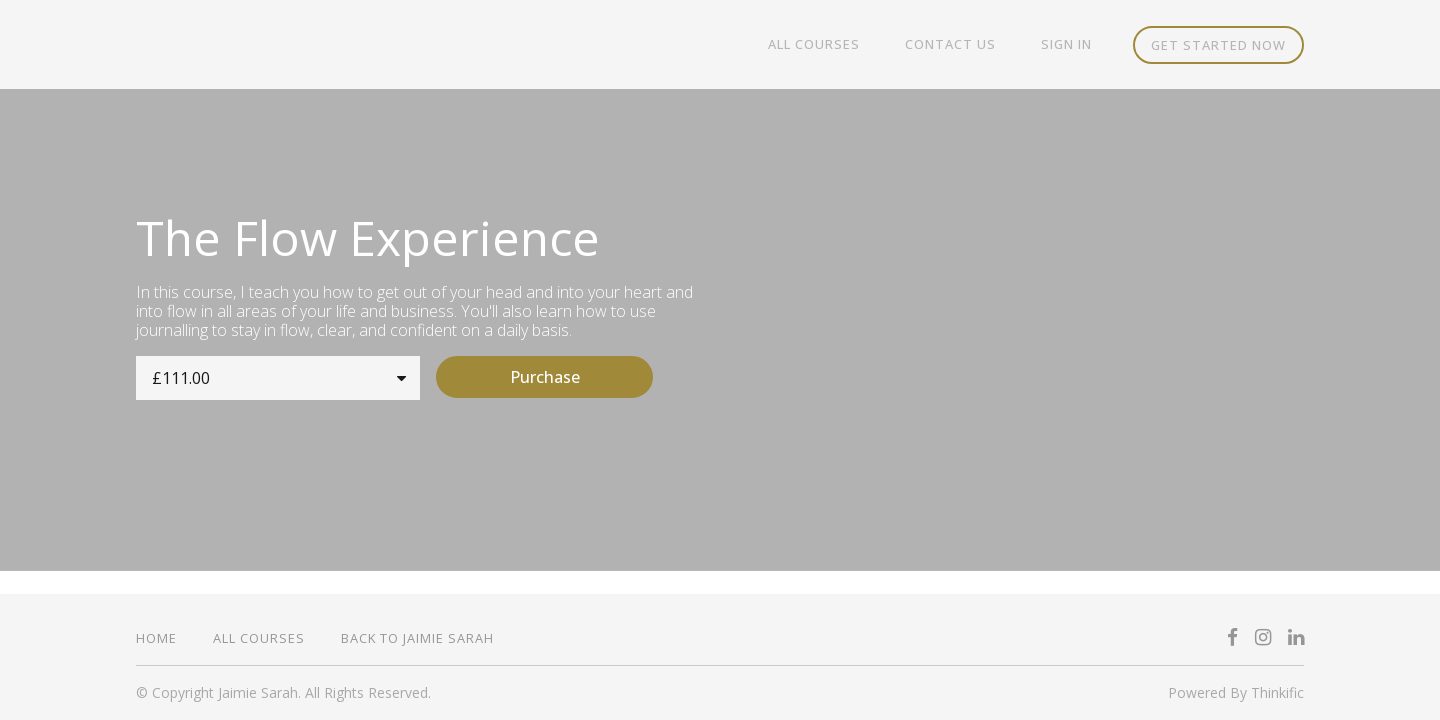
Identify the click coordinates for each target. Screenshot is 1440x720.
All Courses (837, 45)
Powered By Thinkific (1236, 692)
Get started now (1218, 45)
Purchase (562, 377)
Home (156, 638)
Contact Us (964, 45)
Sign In (1071, 45)
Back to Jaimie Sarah (417, 638)
